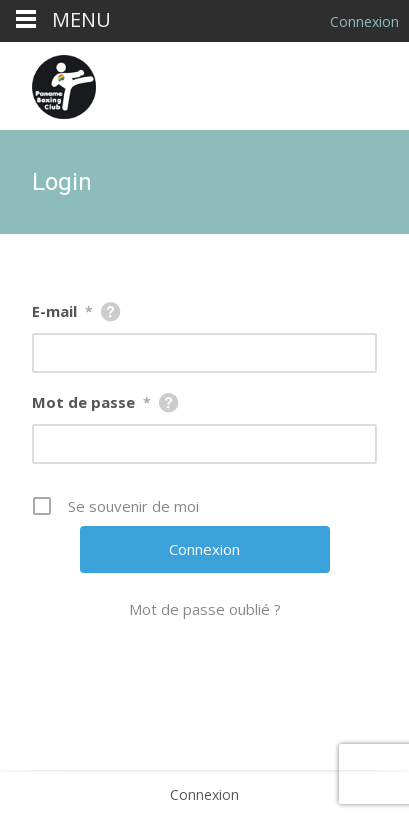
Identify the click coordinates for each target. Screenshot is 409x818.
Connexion (204, 794)
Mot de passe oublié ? (205, 609)
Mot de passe (91, 402)
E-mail (62, 311)
